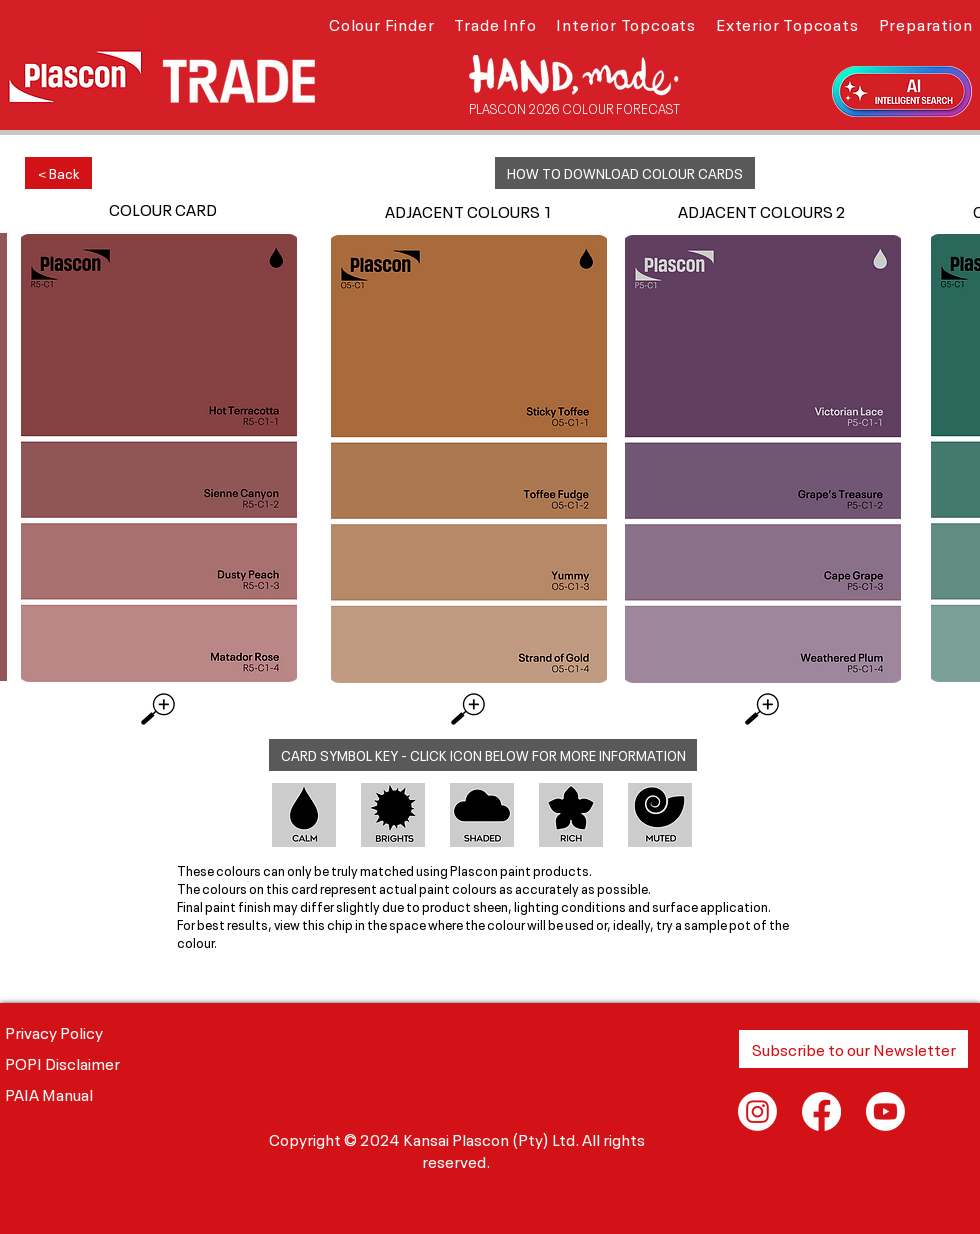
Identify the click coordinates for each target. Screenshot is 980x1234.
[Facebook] (821, 1111)
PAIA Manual (49, 1093)
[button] (381, 23)
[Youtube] (885, 1111)
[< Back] (58, 173)
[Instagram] (757, 1111)
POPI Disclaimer (62, 1062)
